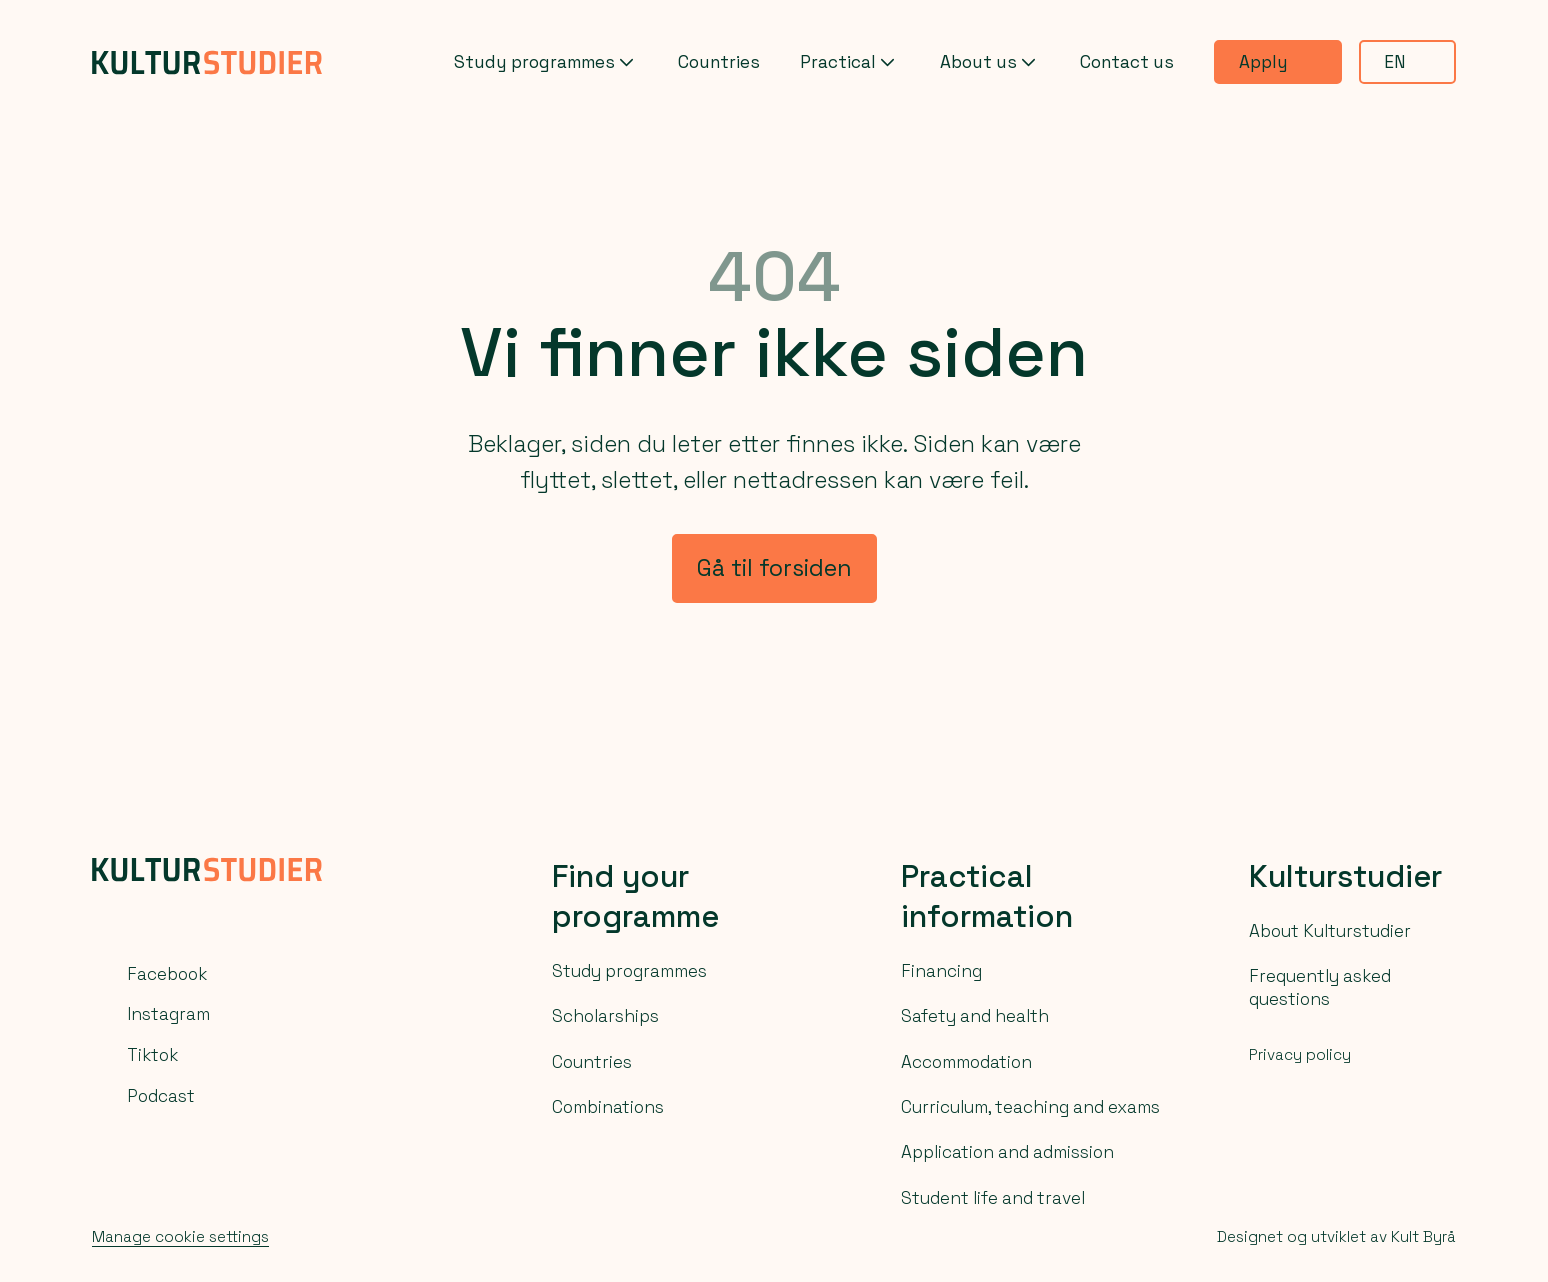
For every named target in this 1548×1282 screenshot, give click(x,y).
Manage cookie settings (180, 1236)
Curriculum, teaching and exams (1030, 1107)
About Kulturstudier (1330, 931)
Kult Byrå (1423, 1236)
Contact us (1127, 62)
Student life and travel (993, 1198)
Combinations (608, 1107)
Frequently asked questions (1320, 987)
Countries (719, 62)
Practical (849, 62)
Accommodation (966, 1062)
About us (990, 62)
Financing (941, 971)
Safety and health (975, 1016)
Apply (1278, 62)
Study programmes (546, 62)
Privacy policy (1300, 1054)
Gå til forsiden (774, 568)
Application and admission (1007, 1152)
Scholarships (605, 1016)
